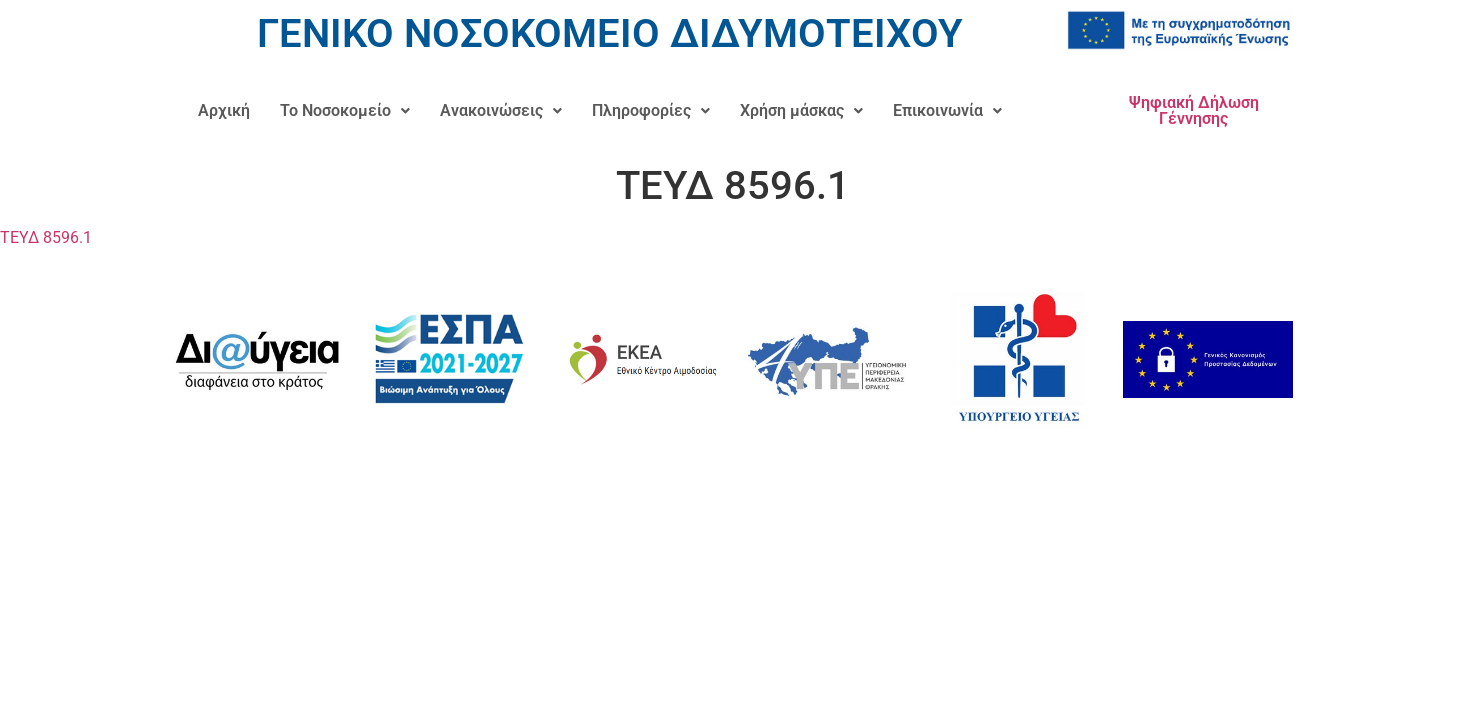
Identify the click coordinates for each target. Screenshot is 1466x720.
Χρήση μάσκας (801, 110)
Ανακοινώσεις (501, 110)
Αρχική (224, 110)
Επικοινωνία (947, 110)
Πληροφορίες (651, 110)
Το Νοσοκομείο (345, 110)
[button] (345, 111)
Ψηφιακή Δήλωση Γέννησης (1194, 110)
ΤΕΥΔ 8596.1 (46, 237)
